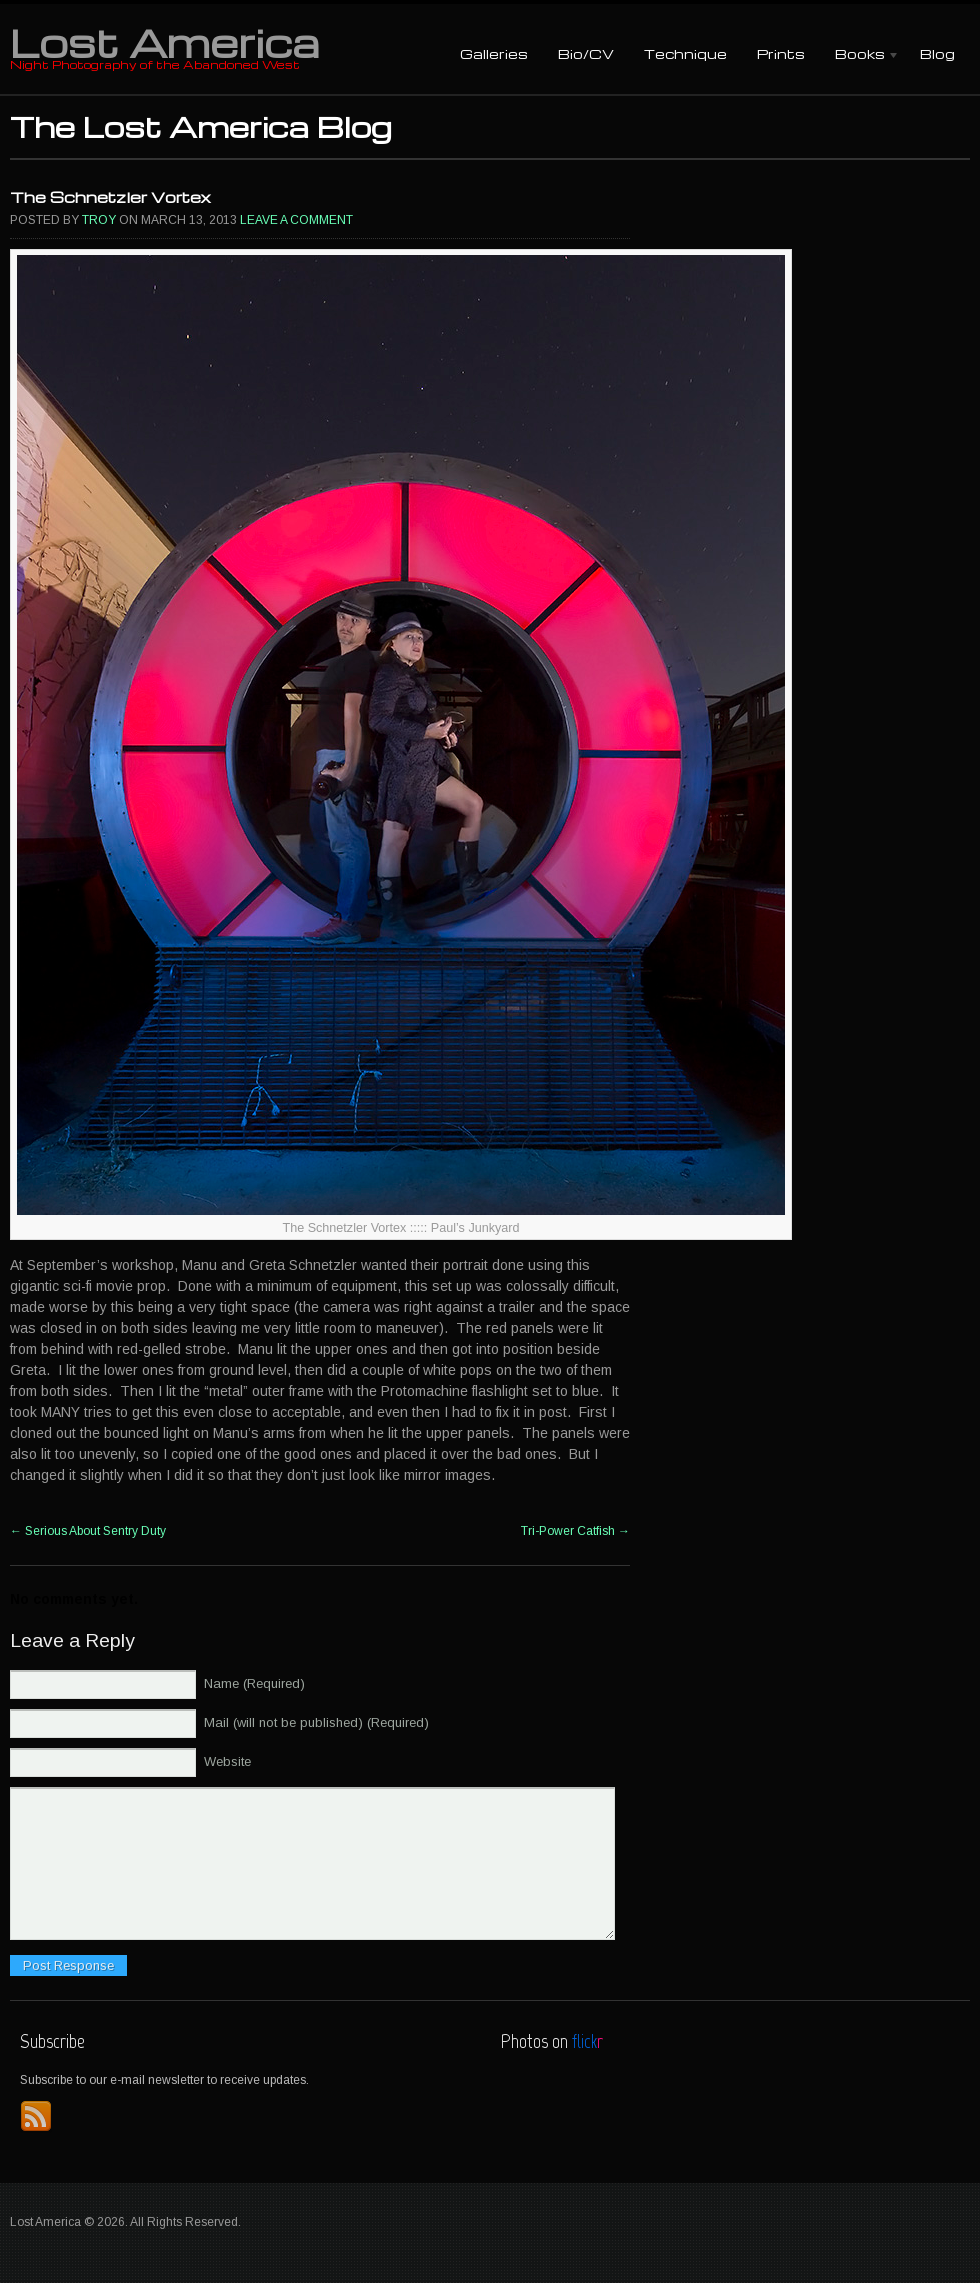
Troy (99, 220)
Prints (781, 53)
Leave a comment (296, 220)
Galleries (494, 53)
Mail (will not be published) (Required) (316, 1722)
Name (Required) (254, 1683)
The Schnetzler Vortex (110, 197)
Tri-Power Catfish (575, 1531)
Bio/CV (586, 53)
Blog (937, 53)
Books (860, 55)
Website (227, 1761)
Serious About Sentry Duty (88, 1531)
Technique (685, 53)
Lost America (164, 42)
